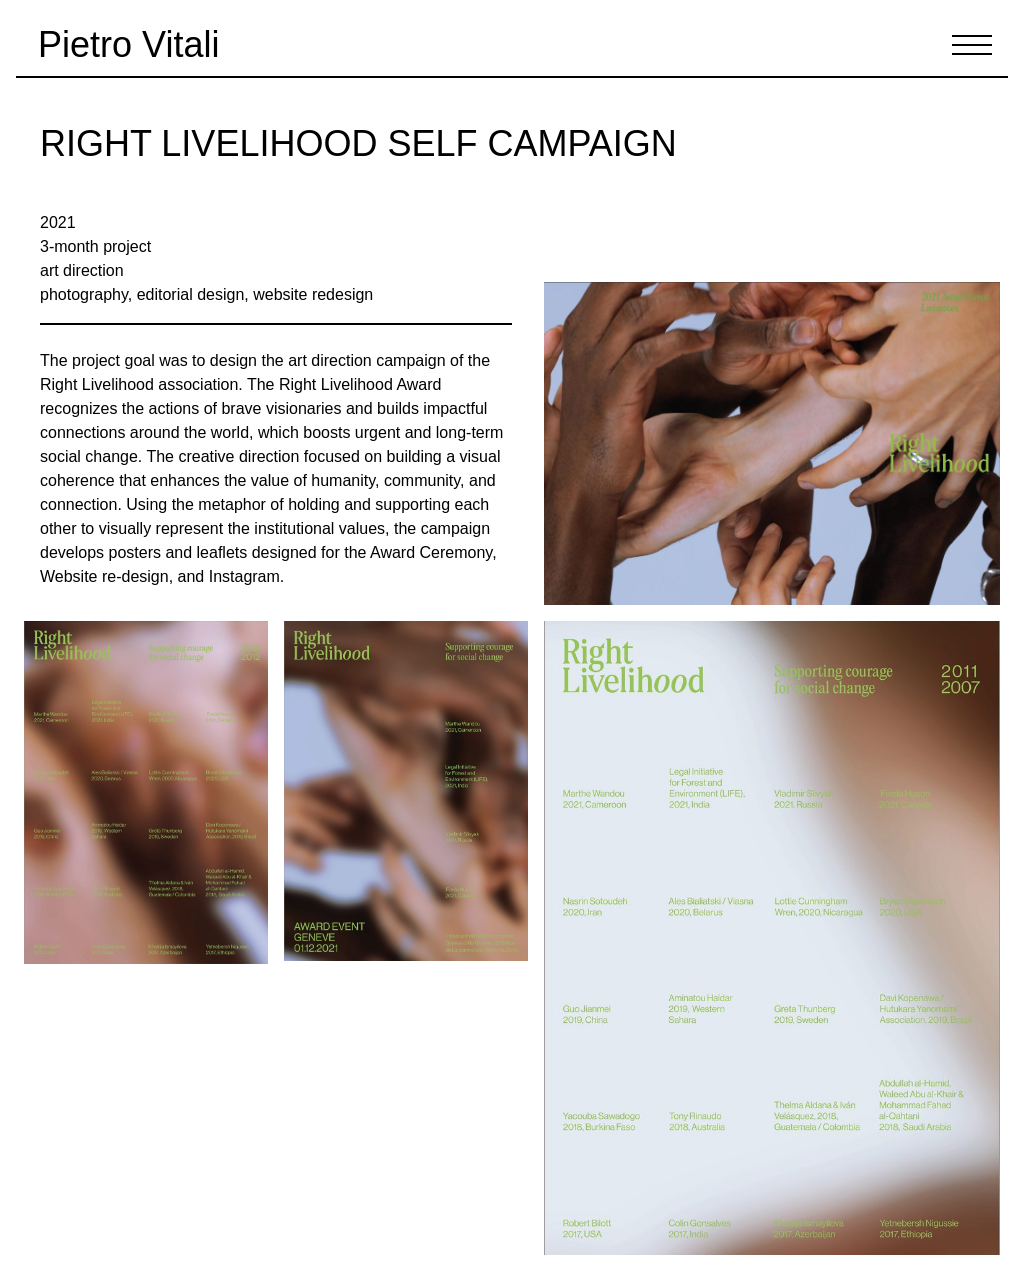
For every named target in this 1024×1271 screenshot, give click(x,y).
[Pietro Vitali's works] (121, 45)
